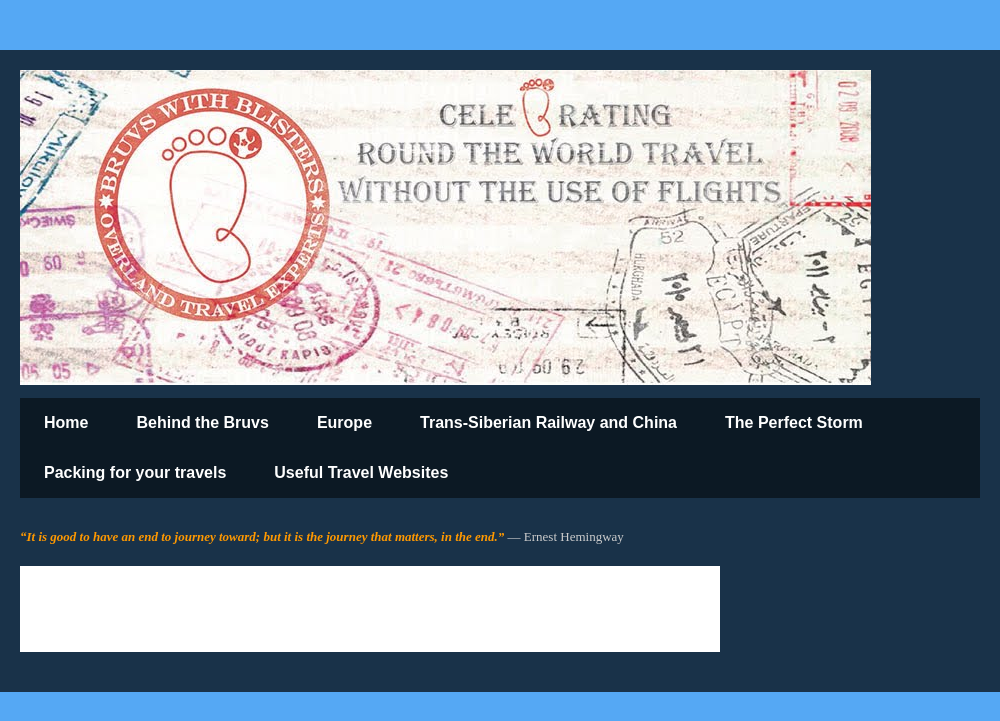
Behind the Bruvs (202, 422)
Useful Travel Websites (361, 472)
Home (66, 422)
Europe (344, 422)
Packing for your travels (135, 472)
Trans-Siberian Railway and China (548, 422)
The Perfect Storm (794, 422)
